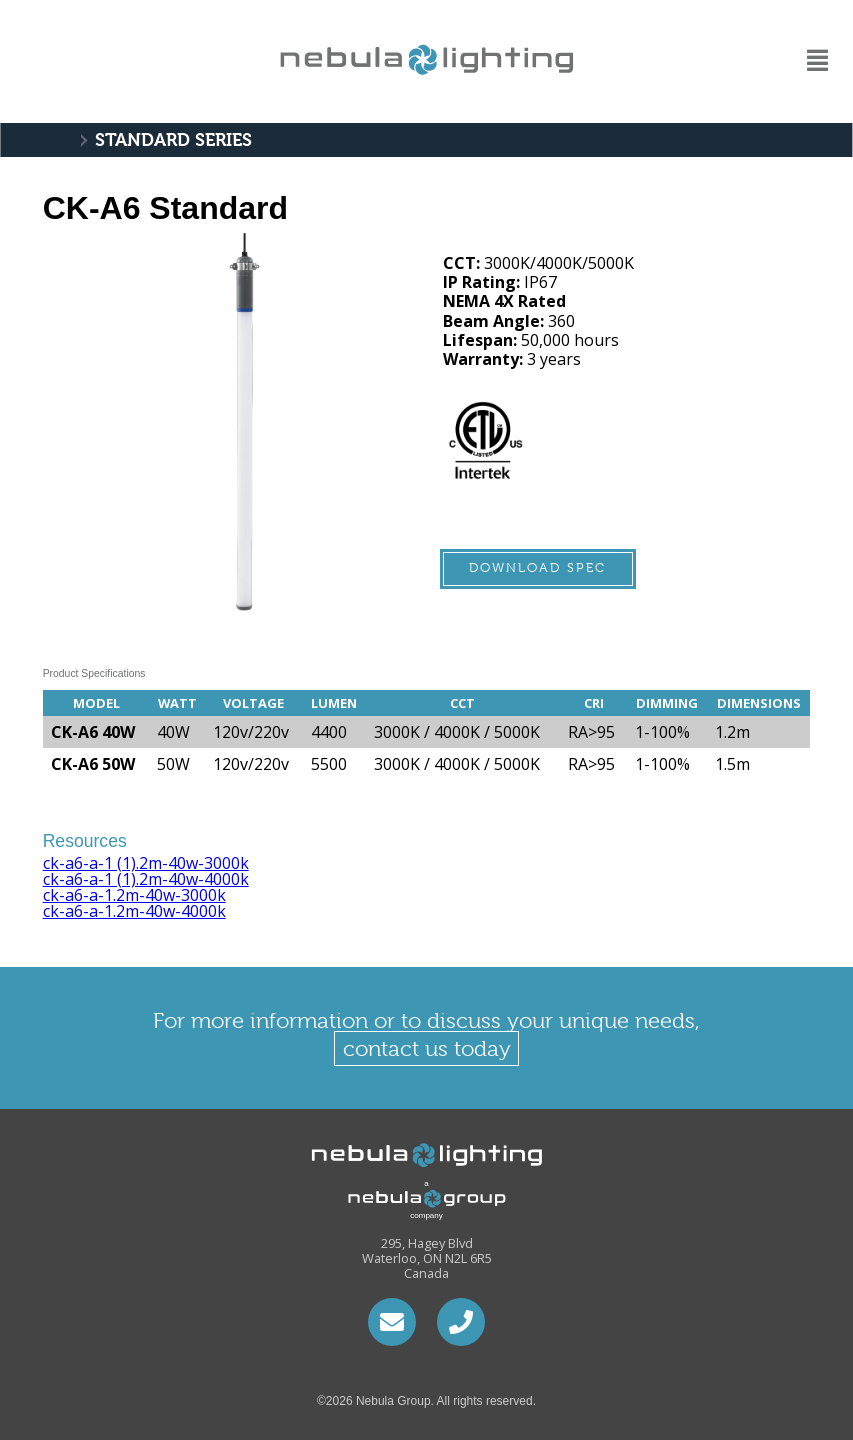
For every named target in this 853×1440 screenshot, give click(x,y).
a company (408, 1199)
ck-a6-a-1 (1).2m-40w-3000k (146, 863)
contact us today (427, 1048)
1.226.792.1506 (461, 1322)
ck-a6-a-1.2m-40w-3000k (134, 895)
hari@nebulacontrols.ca (392, 1322)
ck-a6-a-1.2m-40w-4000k (134, 911)
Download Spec (537, 567)
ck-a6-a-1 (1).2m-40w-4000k (146, 879)
